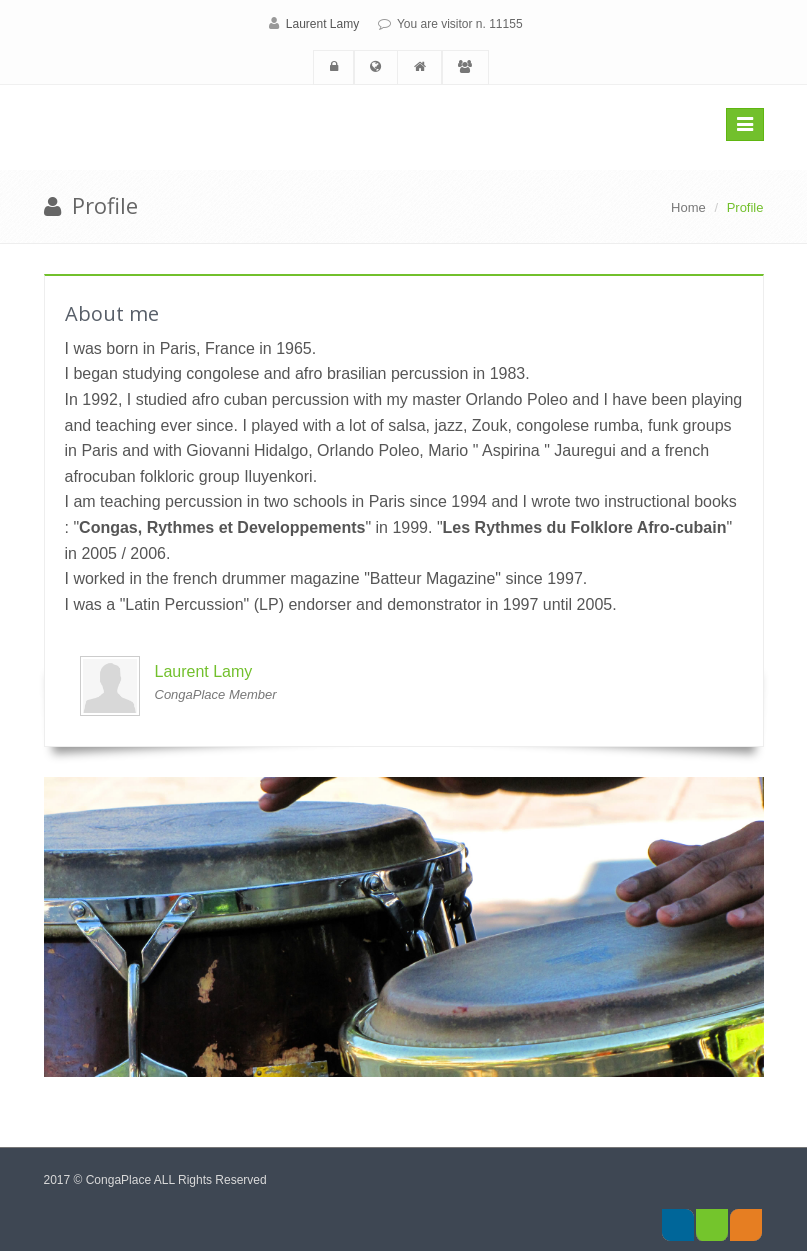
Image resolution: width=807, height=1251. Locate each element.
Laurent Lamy (322, 24)
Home (688, 207)
